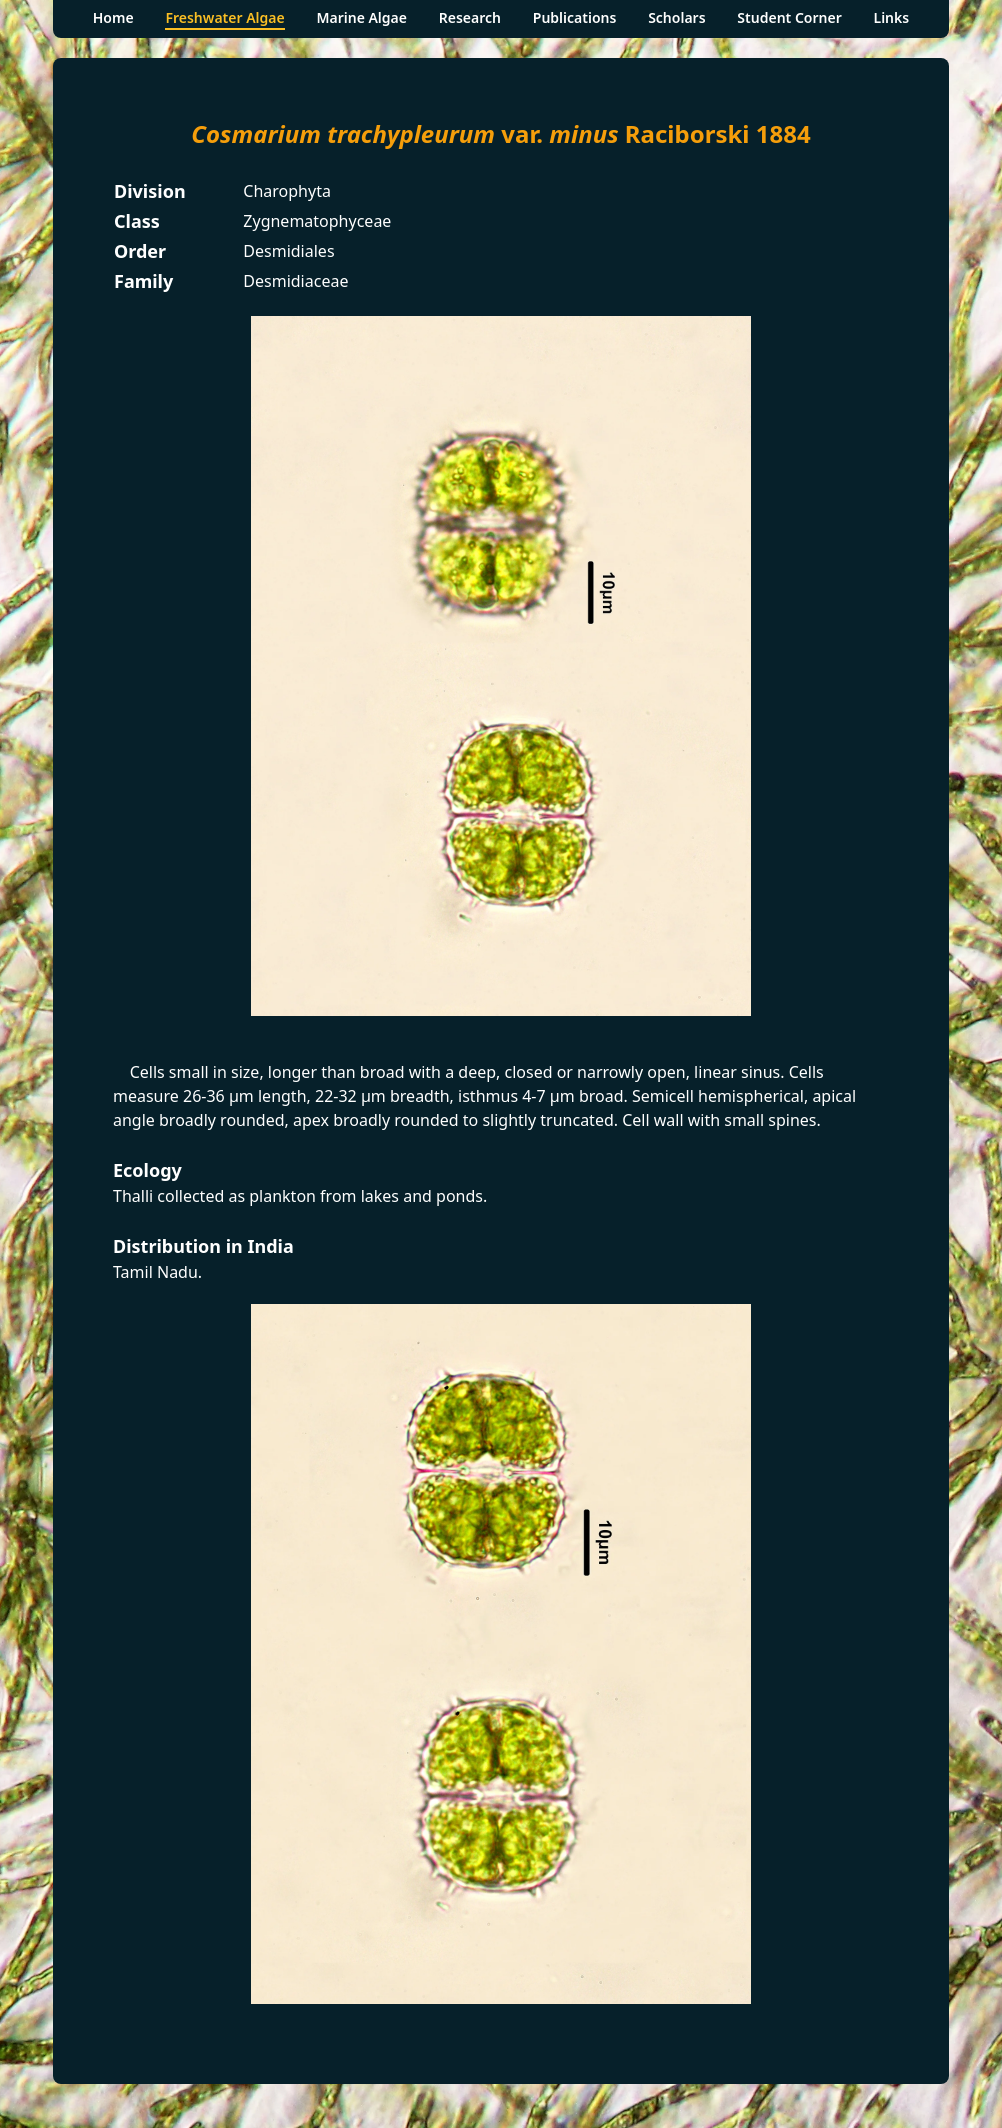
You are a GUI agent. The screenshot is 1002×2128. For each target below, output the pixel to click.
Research (470, 17)
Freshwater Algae (224, 17)
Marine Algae (361, 17)
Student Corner (789, 17)
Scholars (676, 17)
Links (892, 17)
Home (113, 17)
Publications (575, 17)
